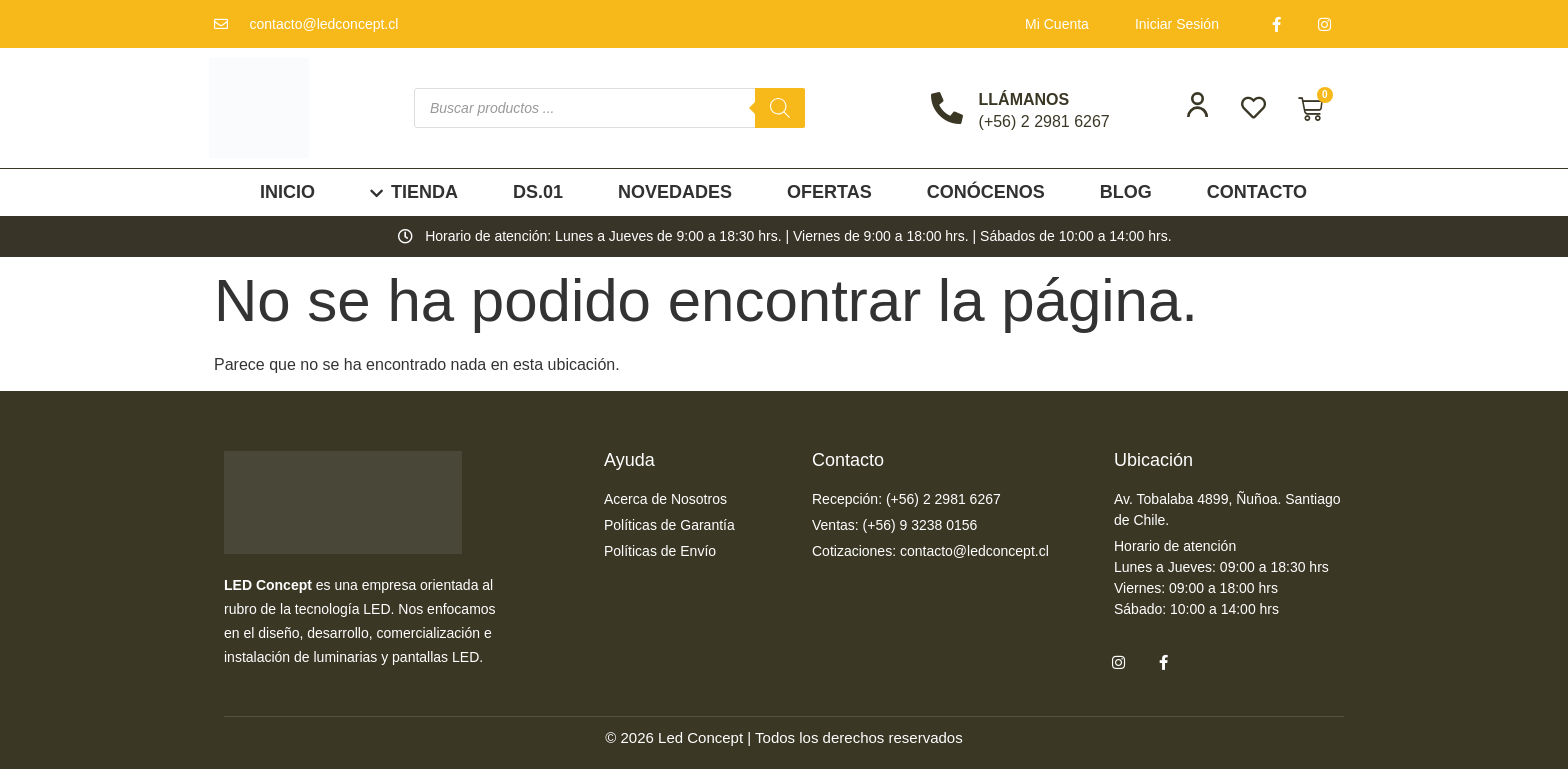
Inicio (287, 192)
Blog (1126, 192)
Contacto (1257, 192)
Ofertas (829, 192)
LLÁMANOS (1024, 99)
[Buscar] (780, 108)
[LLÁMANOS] (947, 108)
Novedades (675, 192)
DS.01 (538, 192)
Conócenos (986, 192)
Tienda (414, 192)
